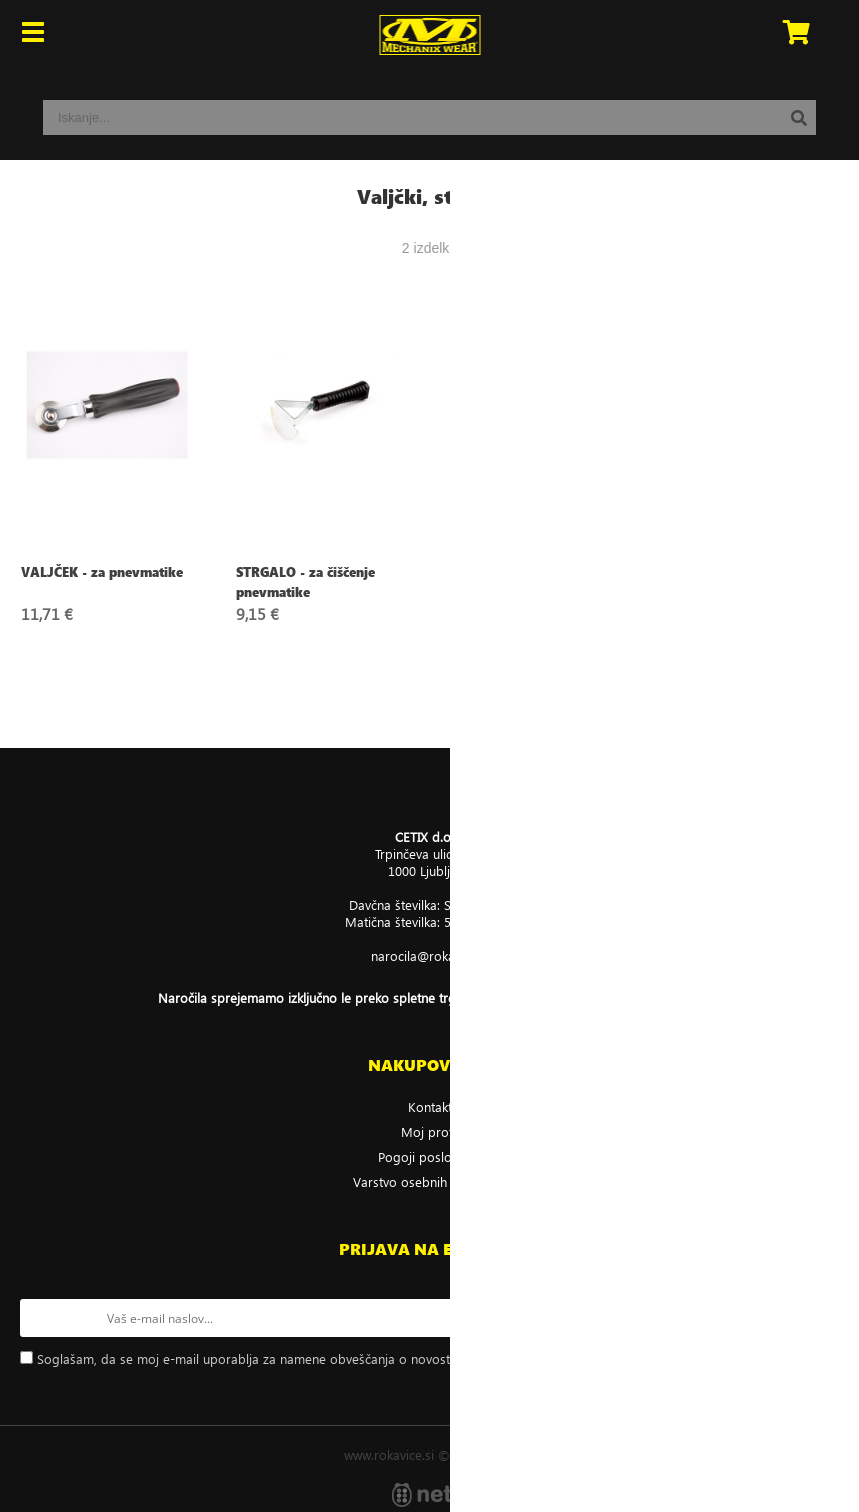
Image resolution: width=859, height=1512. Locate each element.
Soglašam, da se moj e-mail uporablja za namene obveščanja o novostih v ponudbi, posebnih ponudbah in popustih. (378, 1358)
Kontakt (430, 1106)
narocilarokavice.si (430, 955)
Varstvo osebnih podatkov (429, 1181)
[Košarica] (796, 35)
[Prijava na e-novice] (820, 1318)
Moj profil (430, 1131)
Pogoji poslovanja (430, 1156)
